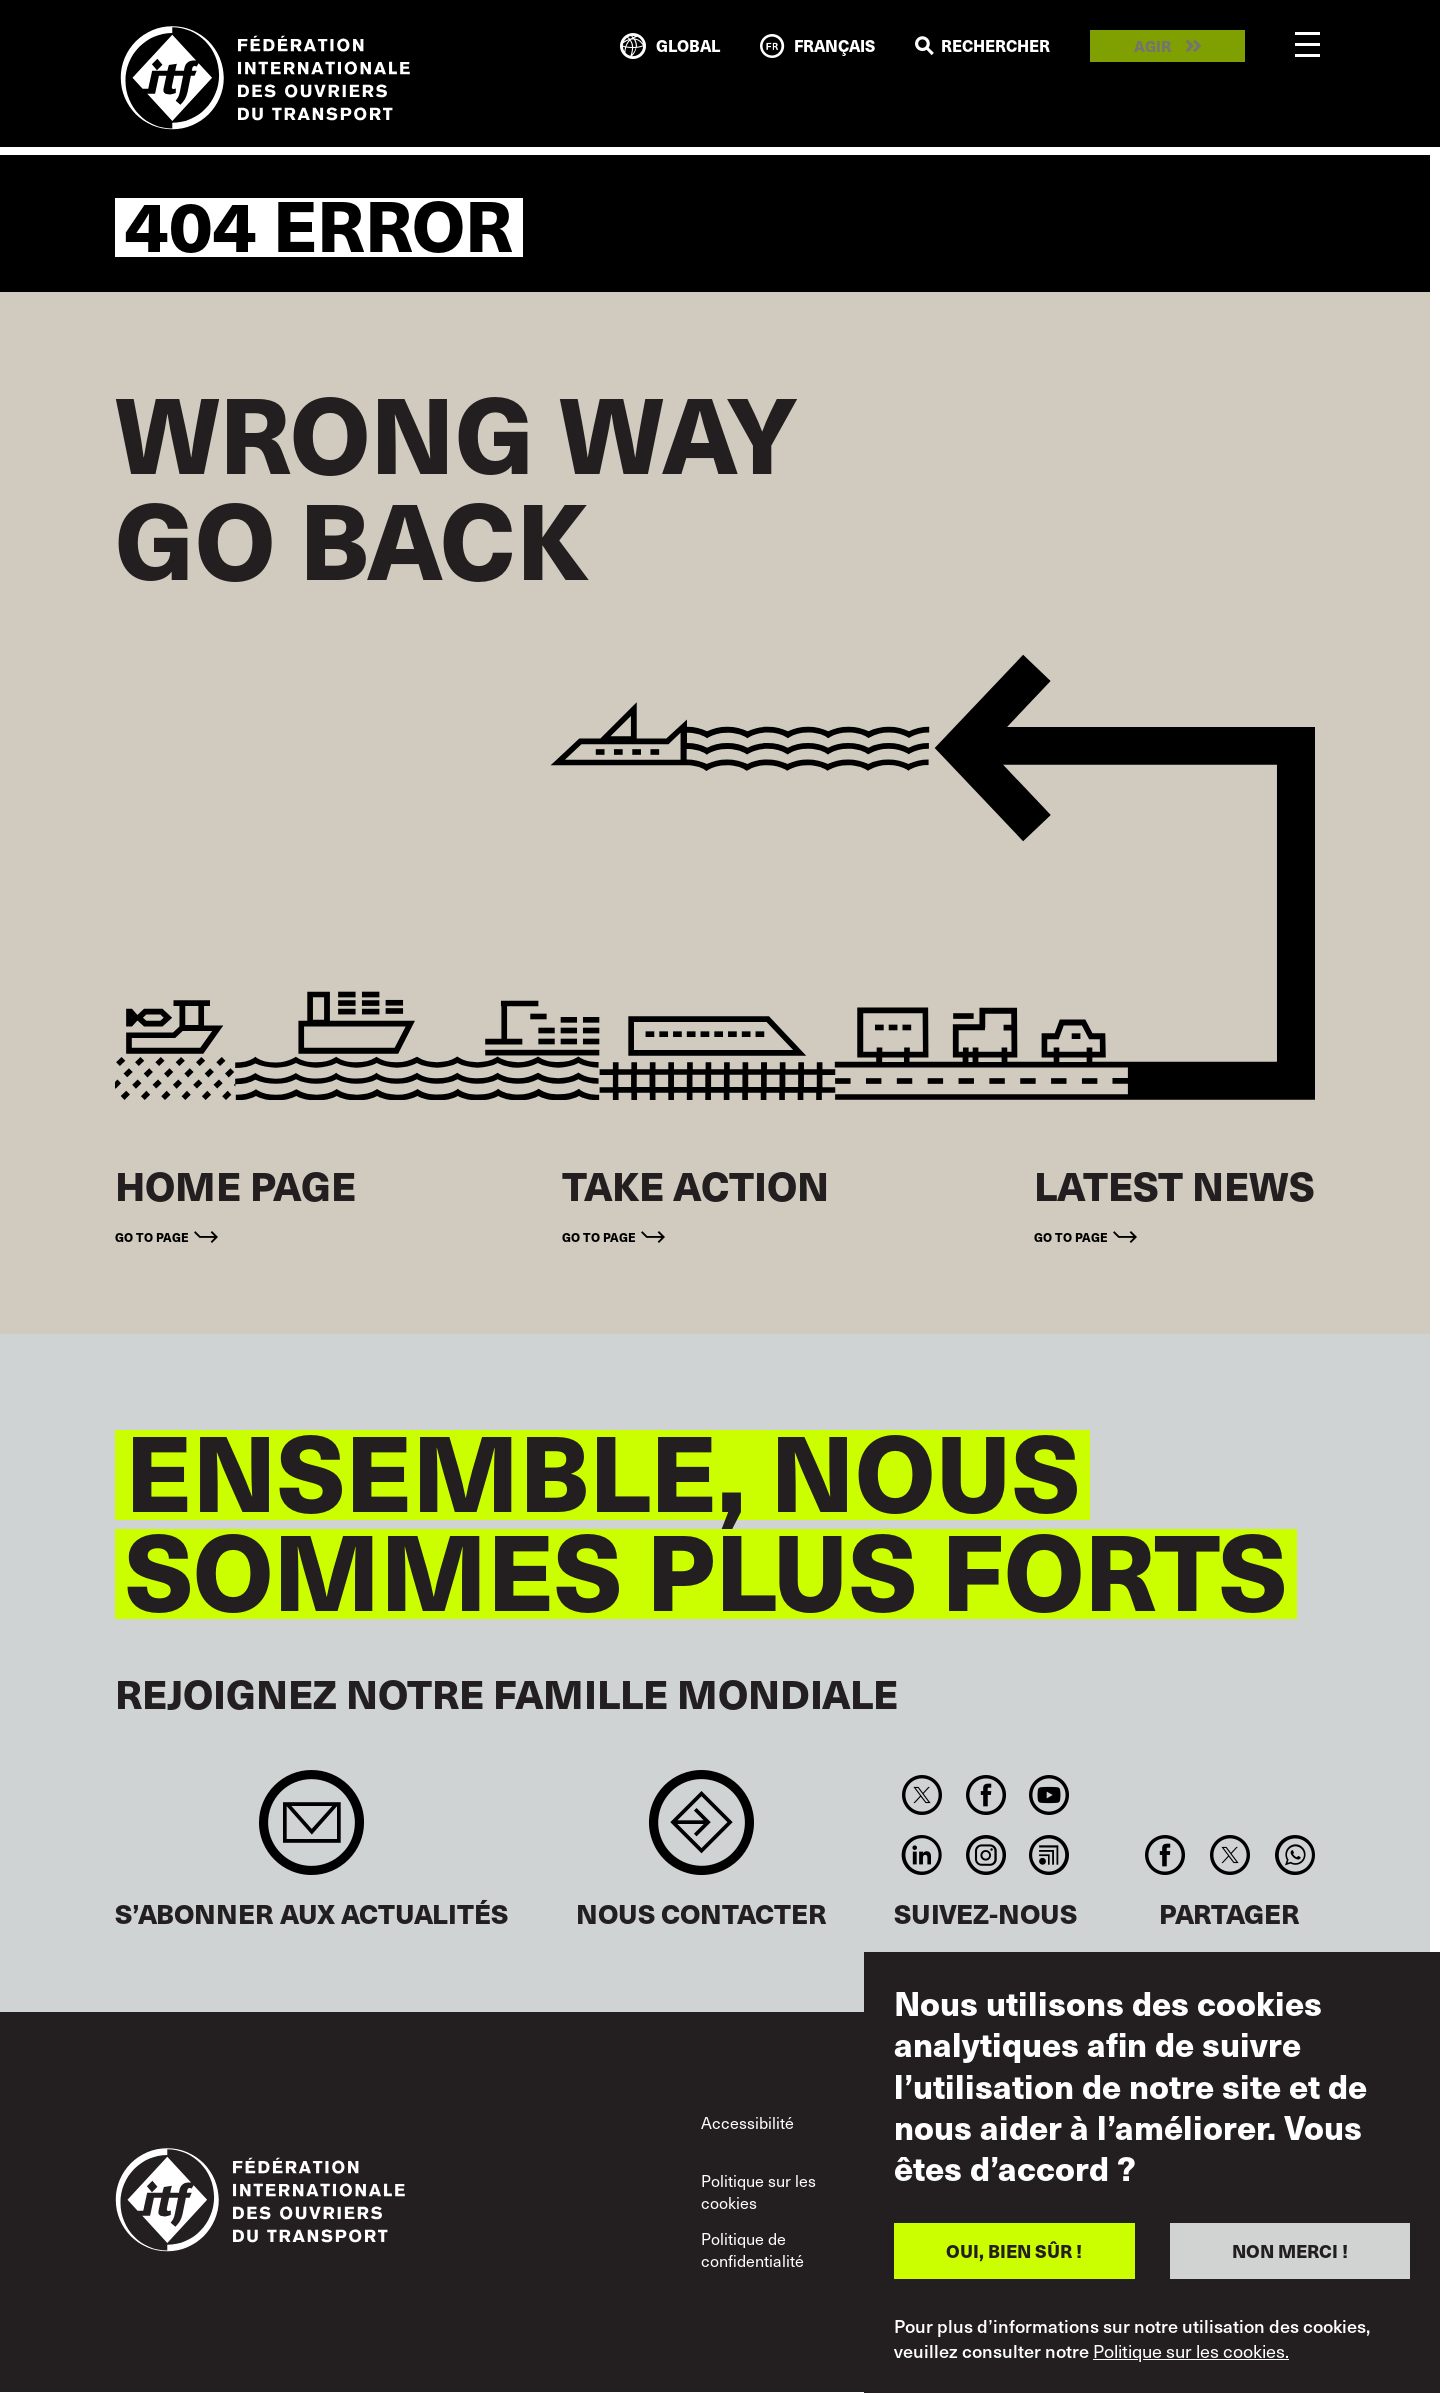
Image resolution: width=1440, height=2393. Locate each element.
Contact (701, 1832)
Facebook (985, 1795)
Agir (1152, 46)
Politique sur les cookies (758, 2191)
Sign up (311, 1832)
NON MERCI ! (1290, 2250)
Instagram (985, 1855)
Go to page (152, 1236)
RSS (1048, 1855)
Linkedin (922, 1855)
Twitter (922, 1795)
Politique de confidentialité (752, 2249)
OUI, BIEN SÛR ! (1014, 2250)
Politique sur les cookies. (1191, 2351)
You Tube (1048, 1795)
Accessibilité (747, 2122)
